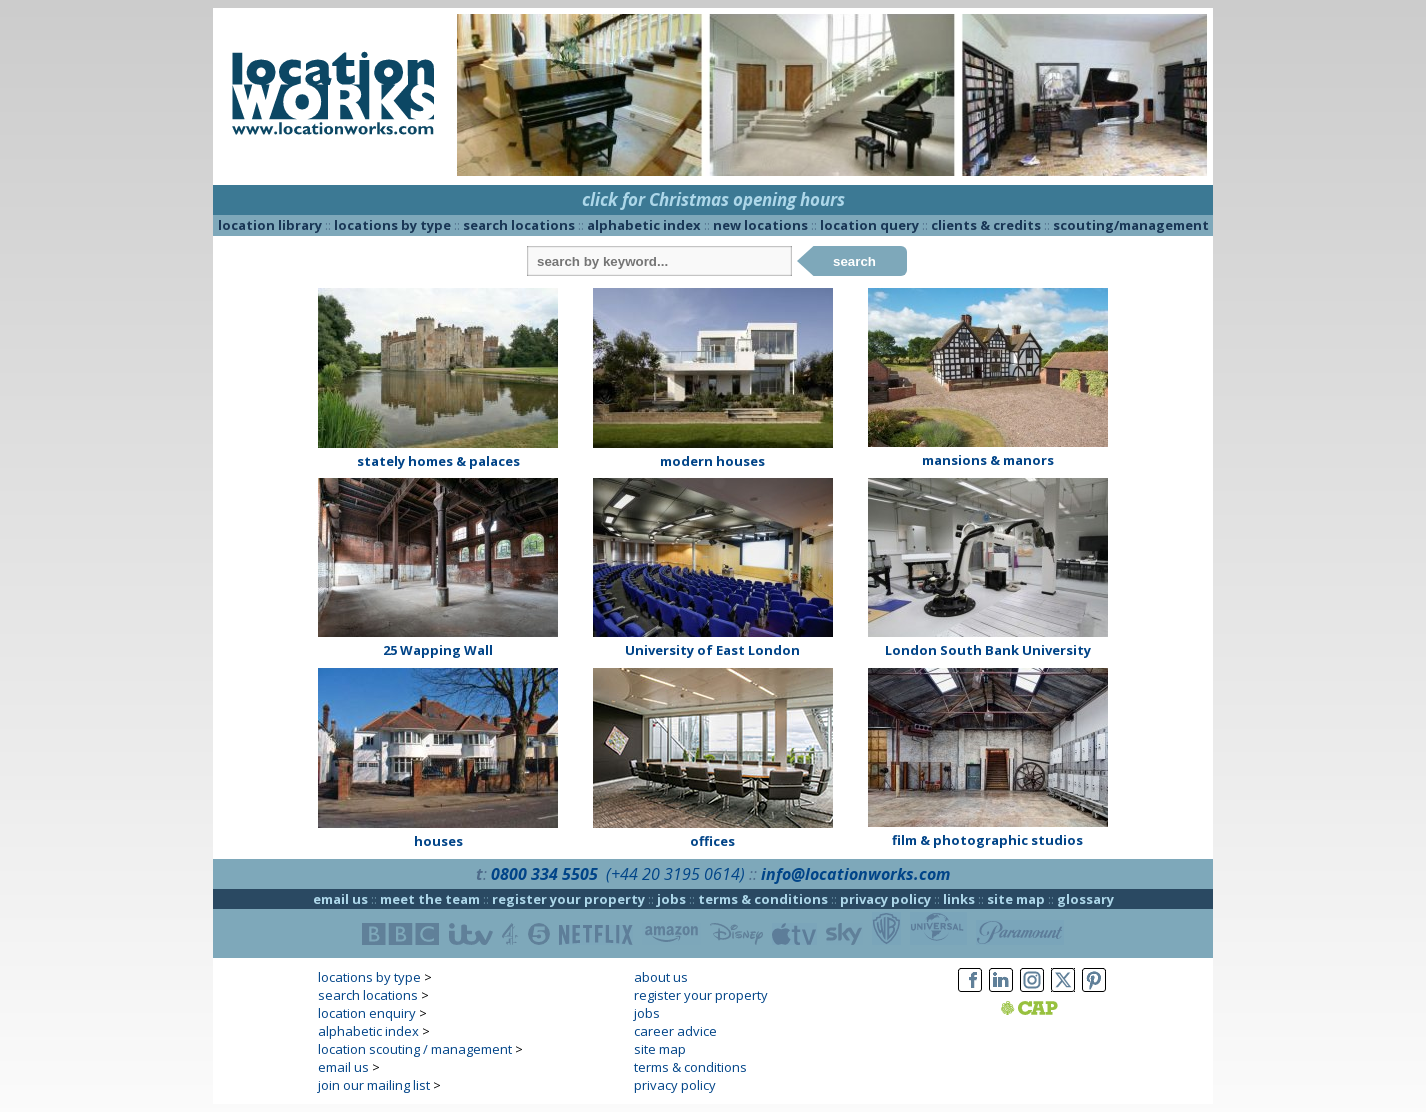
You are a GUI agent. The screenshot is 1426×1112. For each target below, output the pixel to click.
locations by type (392, 225)
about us (661, 977)
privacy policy (885, 899)
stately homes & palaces (438, 461)
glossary (1085, 899)
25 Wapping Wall (438, 650)
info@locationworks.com (855, 874)
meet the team (430, 899)
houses (438, 841)
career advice (675, 1031)
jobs (671, 899)
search (854, 261)
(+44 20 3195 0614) (675, 874)
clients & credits (986, 225)
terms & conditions (763, 899)
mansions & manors (988, 460)
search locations (519, 225)
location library (270, 225)
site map (1016, 899)
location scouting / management (415, 1049)
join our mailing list (374, 1085)
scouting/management (1131, 225)
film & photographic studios (987, 840)
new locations (760, 225)
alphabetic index (644, 225)
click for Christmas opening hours (713, 199)
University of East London (712, 650)
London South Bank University (988, 650)
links (959, 899)
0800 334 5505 (544, 874)
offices (712, 841)
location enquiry (367, 1013)
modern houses (712, 461)
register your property (568, 899)
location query (869, 225)
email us (340, 899)
